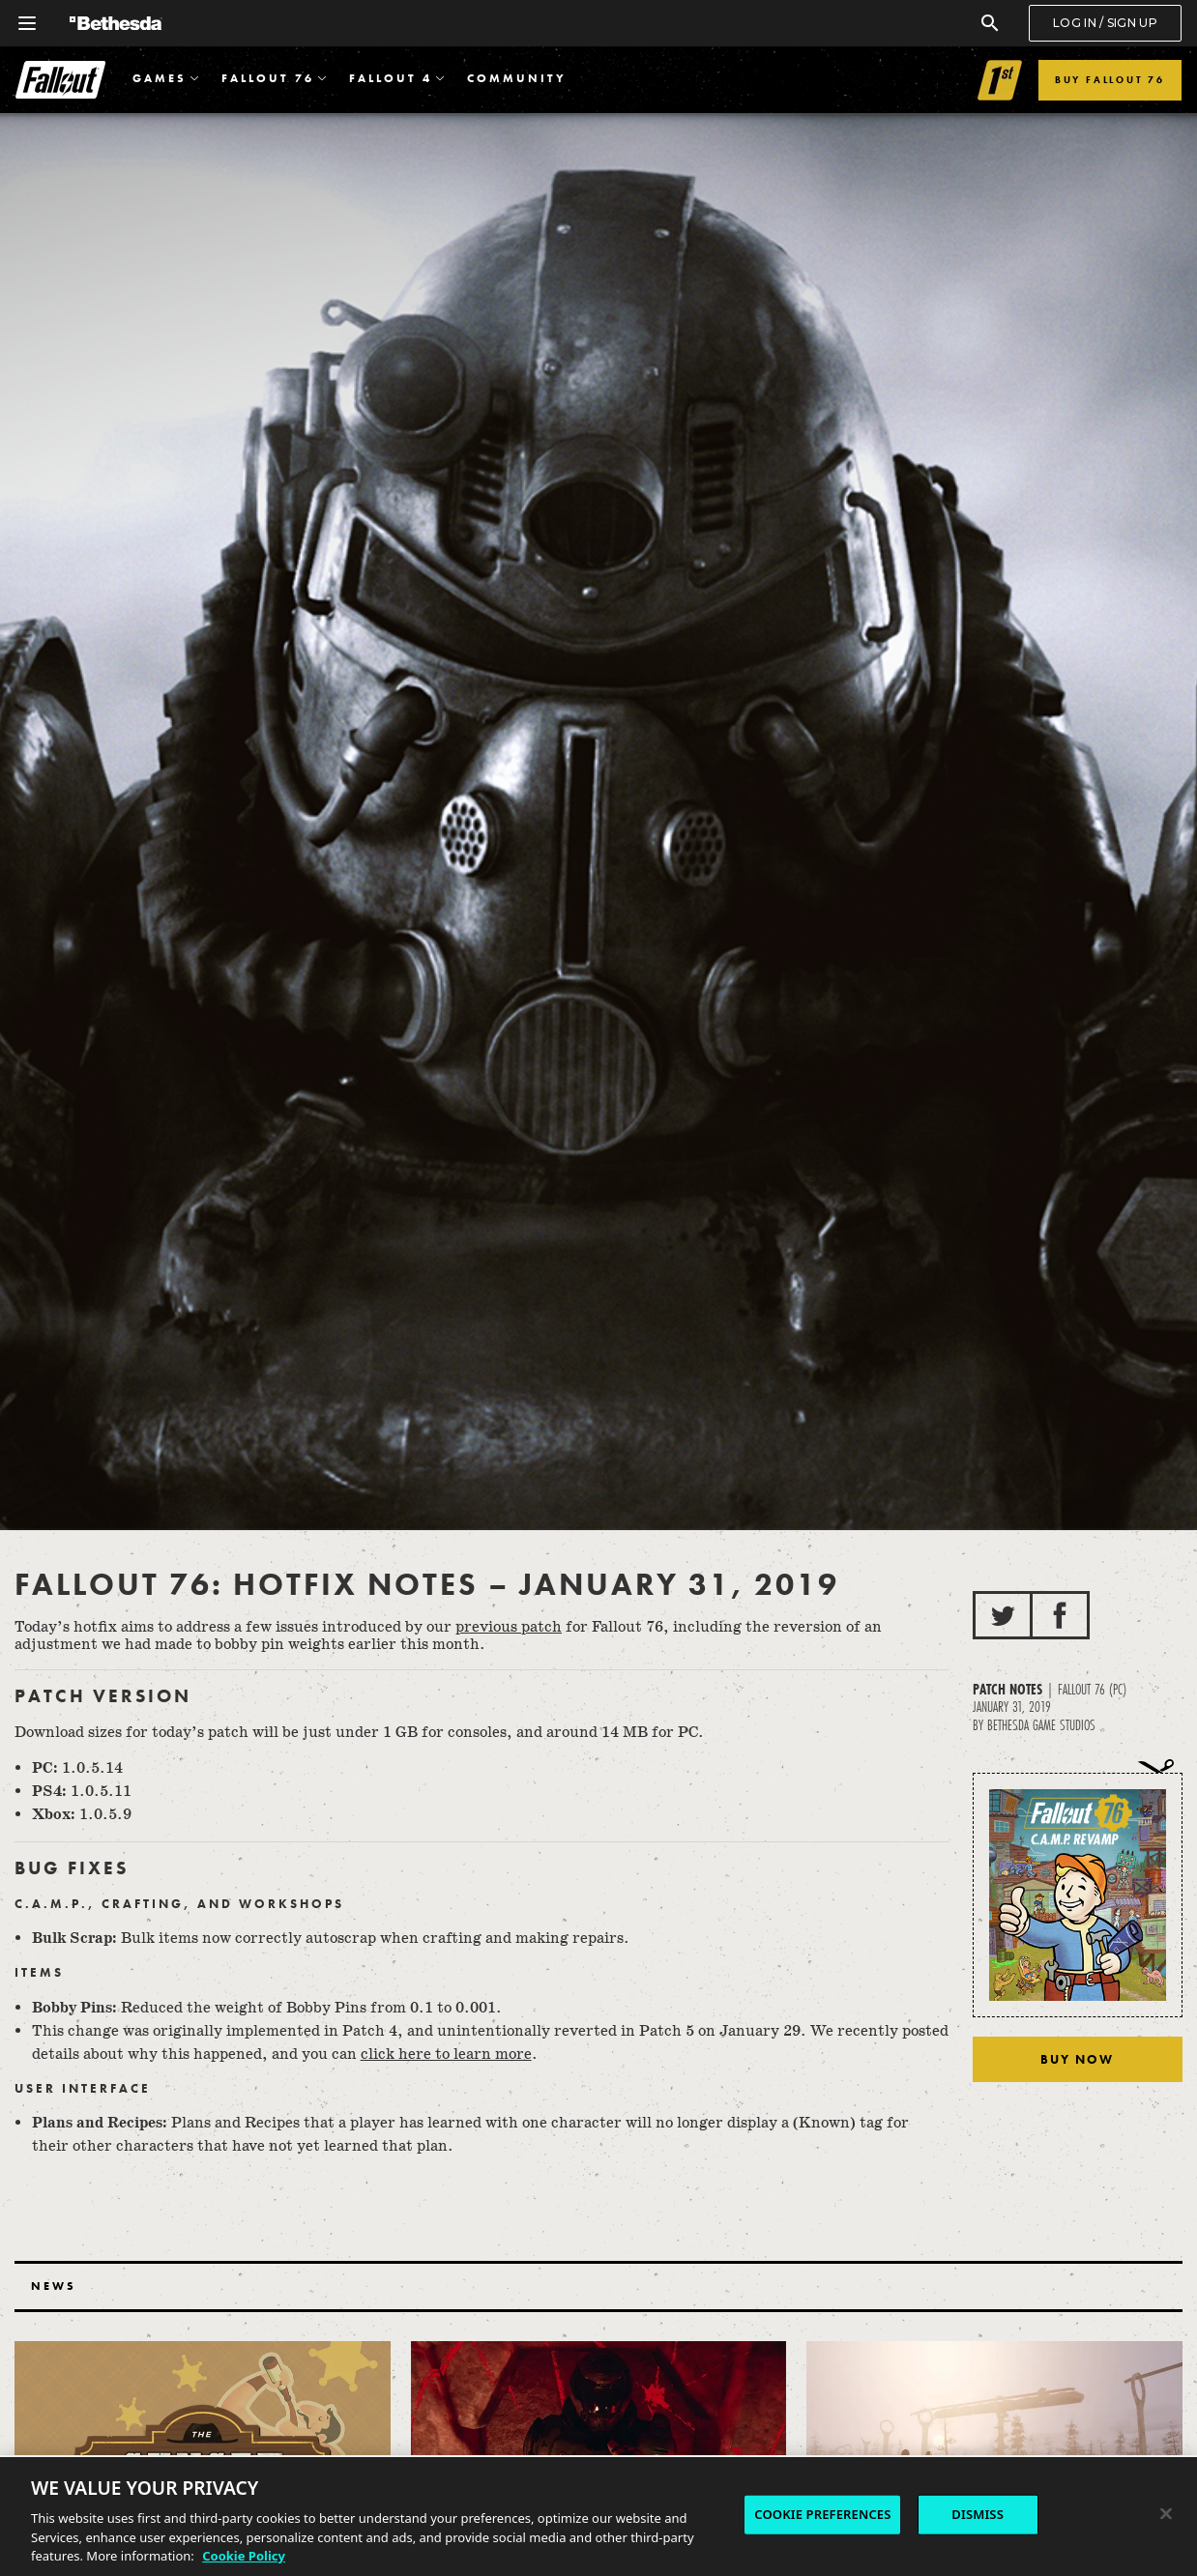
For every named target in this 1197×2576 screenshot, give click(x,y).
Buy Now (1077, 2059)
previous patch (508, 1627)
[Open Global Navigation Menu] (27, 23)
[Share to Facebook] (1060, 1615)
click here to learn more (446, 2054)
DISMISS (977, 2514)
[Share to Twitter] (1003, 1615)
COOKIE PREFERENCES (822, 2514)
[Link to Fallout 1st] (1000, 80)
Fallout (60, 80)
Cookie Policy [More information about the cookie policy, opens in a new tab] (243, 2555)
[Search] (990, 23)
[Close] (1166, 2514)
